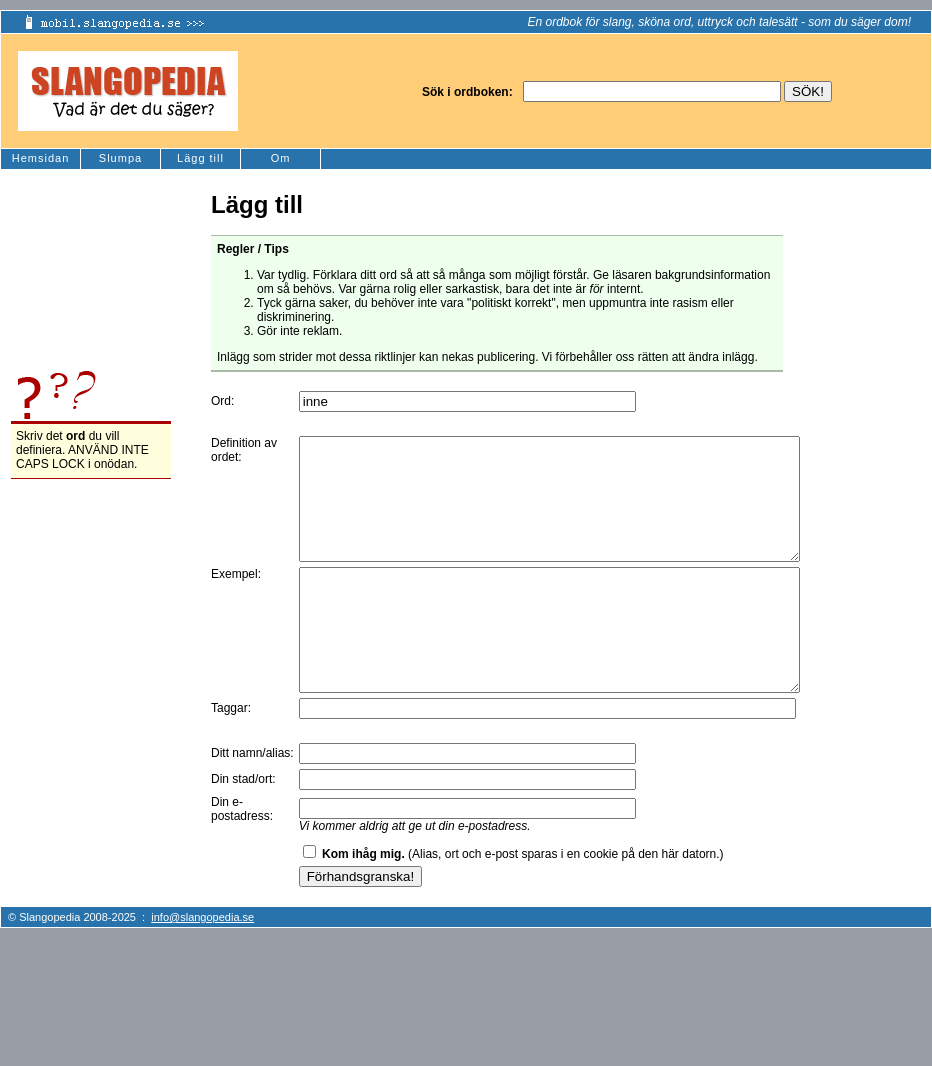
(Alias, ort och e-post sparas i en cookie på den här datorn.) (523, 902)
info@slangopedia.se (202, 965)
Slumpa (120, 158)
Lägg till (200, 158)
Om (281, 158)
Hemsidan (41, 158)
